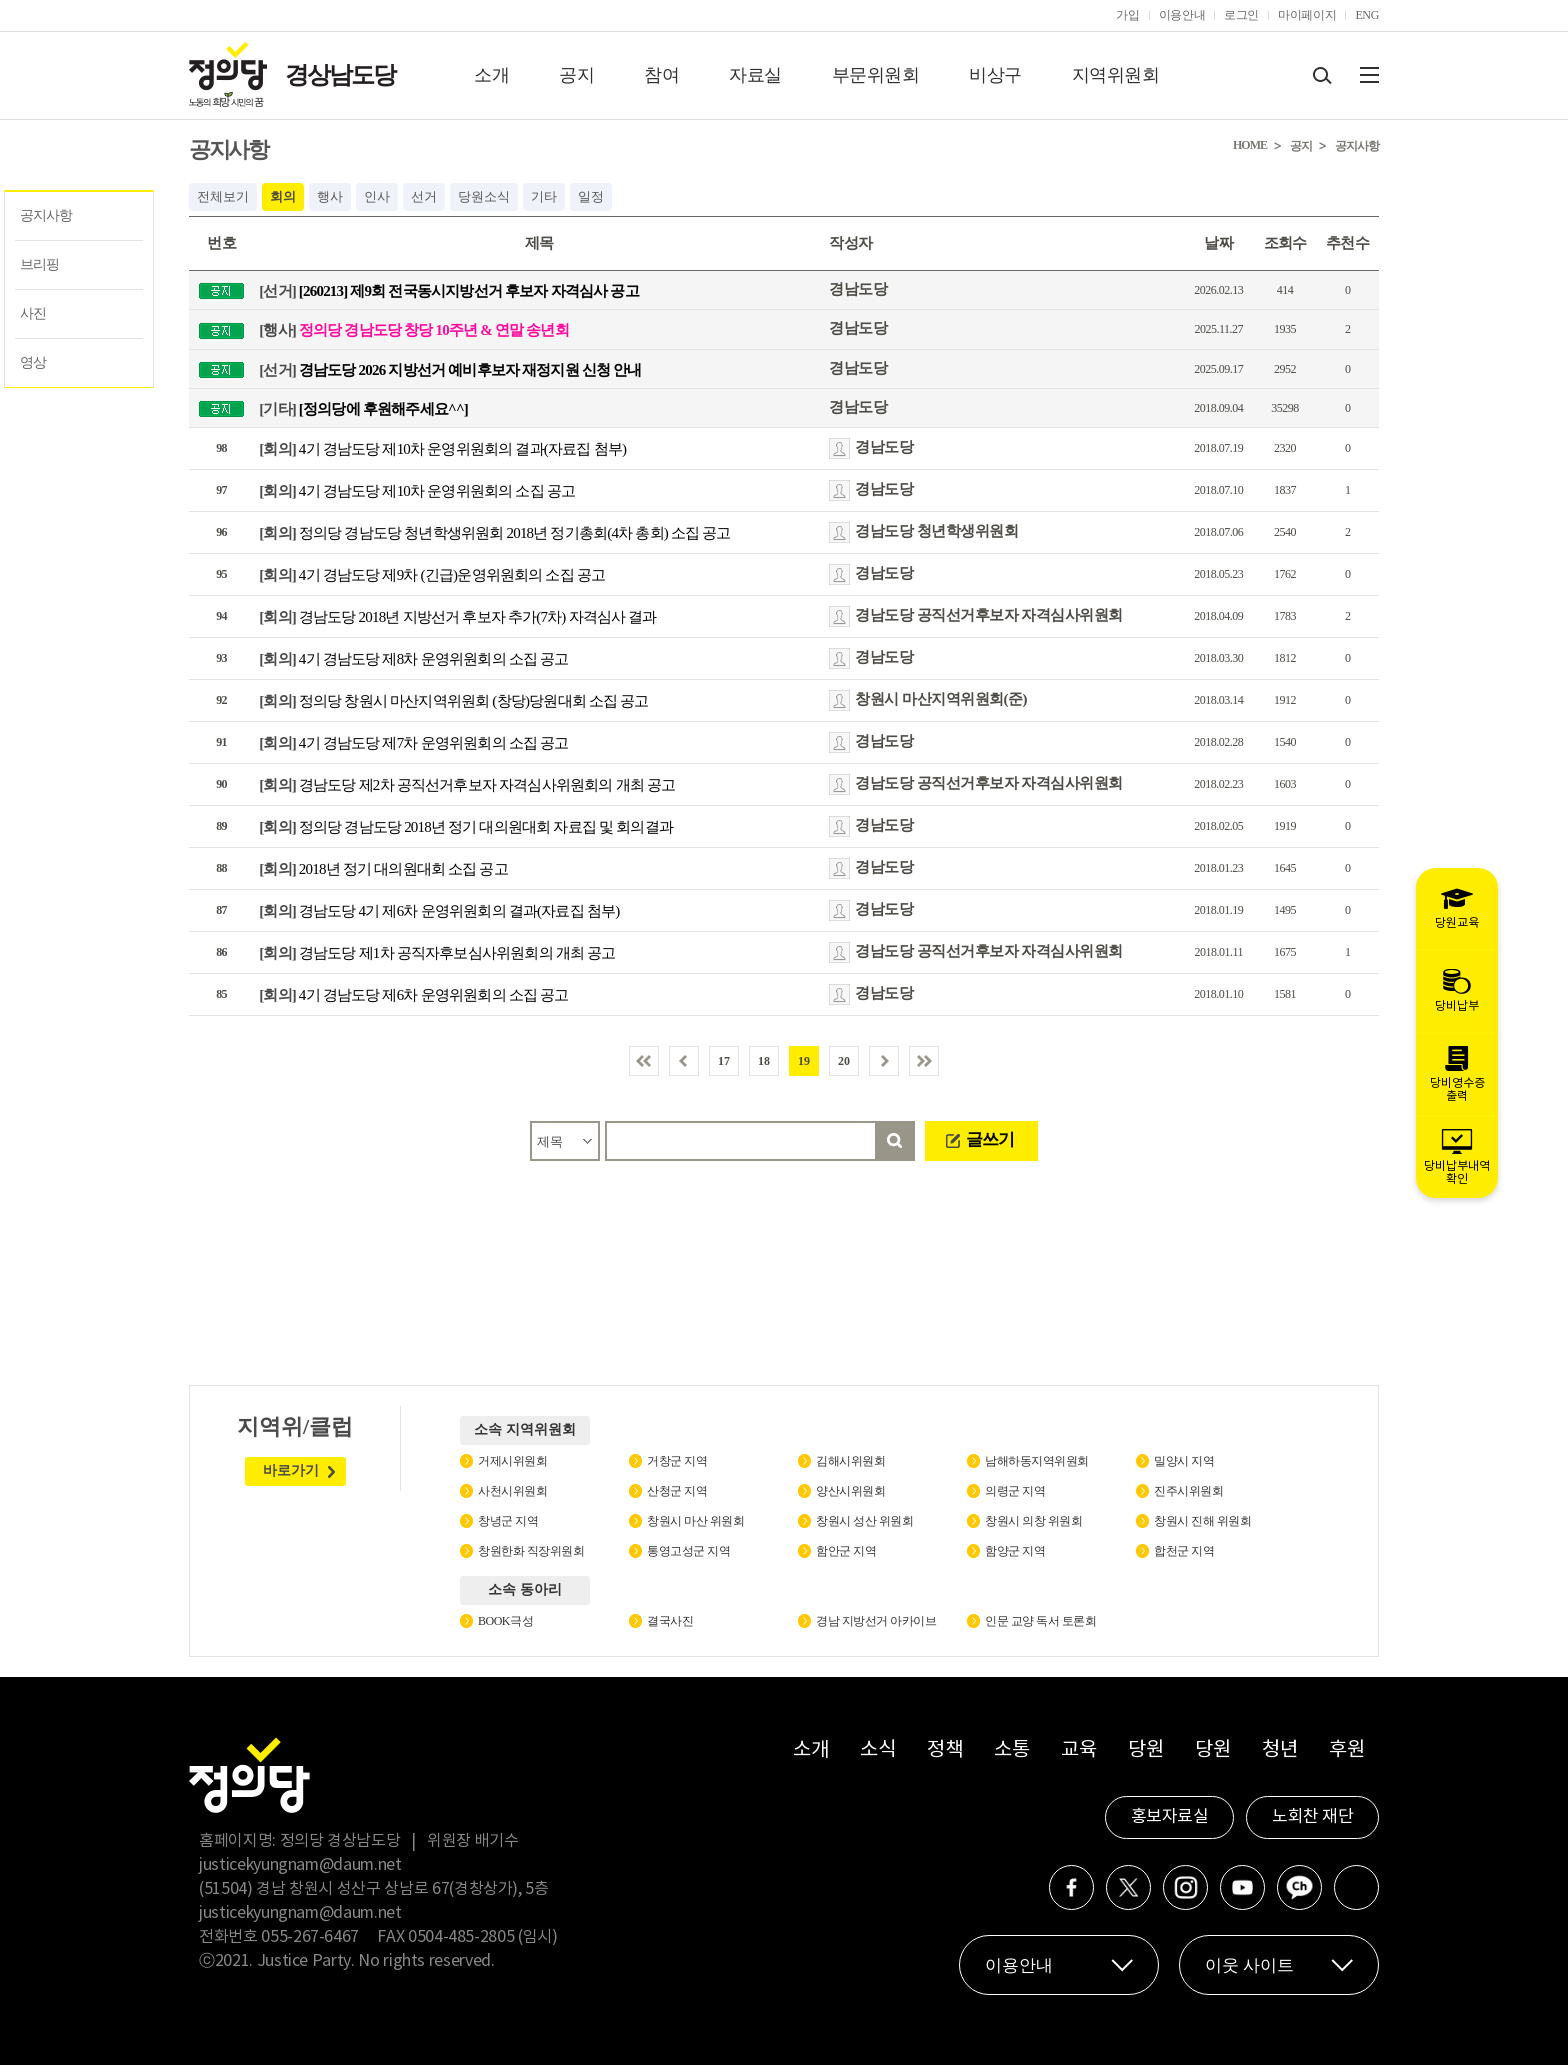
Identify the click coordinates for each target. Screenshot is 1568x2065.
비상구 (995, 75)
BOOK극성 (505, 1621)
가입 (1127, 15)
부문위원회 (876, 75)
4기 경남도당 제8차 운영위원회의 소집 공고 (413, 659)
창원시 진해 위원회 (1202, 1521)
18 (764, 1061)
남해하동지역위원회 (1037, 1461)
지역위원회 (1116, 75)
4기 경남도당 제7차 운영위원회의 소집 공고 (413, 743)
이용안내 (1182, 15)
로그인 (1241, 15)
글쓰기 (990, 1139)
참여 (661, 75)
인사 (377, 196)
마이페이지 (1307, 15)
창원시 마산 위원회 (695, 1521)
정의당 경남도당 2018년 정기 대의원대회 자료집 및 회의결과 (466, 827)
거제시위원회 (512, 1461)
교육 (1078, 1750)
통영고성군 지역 (688, 1551)
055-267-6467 (310, 1937)
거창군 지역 (677, 1461)
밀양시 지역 (1184, 1461)
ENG (1367, 15)
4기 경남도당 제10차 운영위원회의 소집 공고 (417, 491)
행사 (330, 196)
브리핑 (39, 264)
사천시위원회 (512, 1491)
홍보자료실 (1170, 1817)
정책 (944, 1750)
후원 (1346, 1750)
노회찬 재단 (1312, 1817)
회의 (283, 196)
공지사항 (46, 215)
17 (724, 1061)
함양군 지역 (1015, 1551)
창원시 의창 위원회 (1033, 1521)
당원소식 (484, 196)
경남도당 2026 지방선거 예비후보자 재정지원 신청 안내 (450, 369)
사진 (33, 313)
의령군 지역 (1015, 1491)
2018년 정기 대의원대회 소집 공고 (383, 869)
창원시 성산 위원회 (864, 1521)
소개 (491, 75)
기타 (544, 196)
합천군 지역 (1184, 1551)
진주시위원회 (1188, 1491)
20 (844, 1061)
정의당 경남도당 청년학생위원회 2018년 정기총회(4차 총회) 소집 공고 (495, 533)
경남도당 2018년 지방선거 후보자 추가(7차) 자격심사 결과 (458, 617)
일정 (591, 196)
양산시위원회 (850, 1491)
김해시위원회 (850, 1461)
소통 (1011, 1750)
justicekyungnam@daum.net (300, 1865)
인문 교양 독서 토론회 (1040, 1621)
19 (804, 1061)
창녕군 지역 (508, 1521)
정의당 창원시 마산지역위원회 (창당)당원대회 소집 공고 (454, 701)
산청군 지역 (677, 1491)
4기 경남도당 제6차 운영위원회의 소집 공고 (413, 995)
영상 (33, 362)
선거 (424, 196)
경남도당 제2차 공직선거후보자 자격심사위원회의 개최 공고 (467, 785)
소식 (877, 1750)
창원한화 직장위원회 (531, 1551)
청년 (1279, 1750)
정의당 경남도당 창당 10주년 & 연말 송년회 (414, 330)
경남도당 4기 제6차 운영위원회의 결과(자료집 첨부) (439, 911)
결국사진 (670, 1621)
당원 (1145, 1750)
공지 (576, 75)
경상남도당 (340, 75)
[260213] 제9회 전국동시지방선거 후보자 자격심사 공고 (449, 291)
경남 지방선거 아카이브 (876, 1621)
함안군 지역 (846, 1551)
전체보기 (223, 196)
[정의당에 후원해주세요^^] (363, 408)
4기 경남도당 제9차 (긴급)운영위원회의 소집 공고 (432, 575)
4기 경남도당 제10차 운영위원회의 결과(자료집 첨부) (442, 449)
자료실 (755, 75)
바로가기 (291, 1470)
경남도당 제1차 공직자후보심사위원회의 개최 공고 (437, 953)
